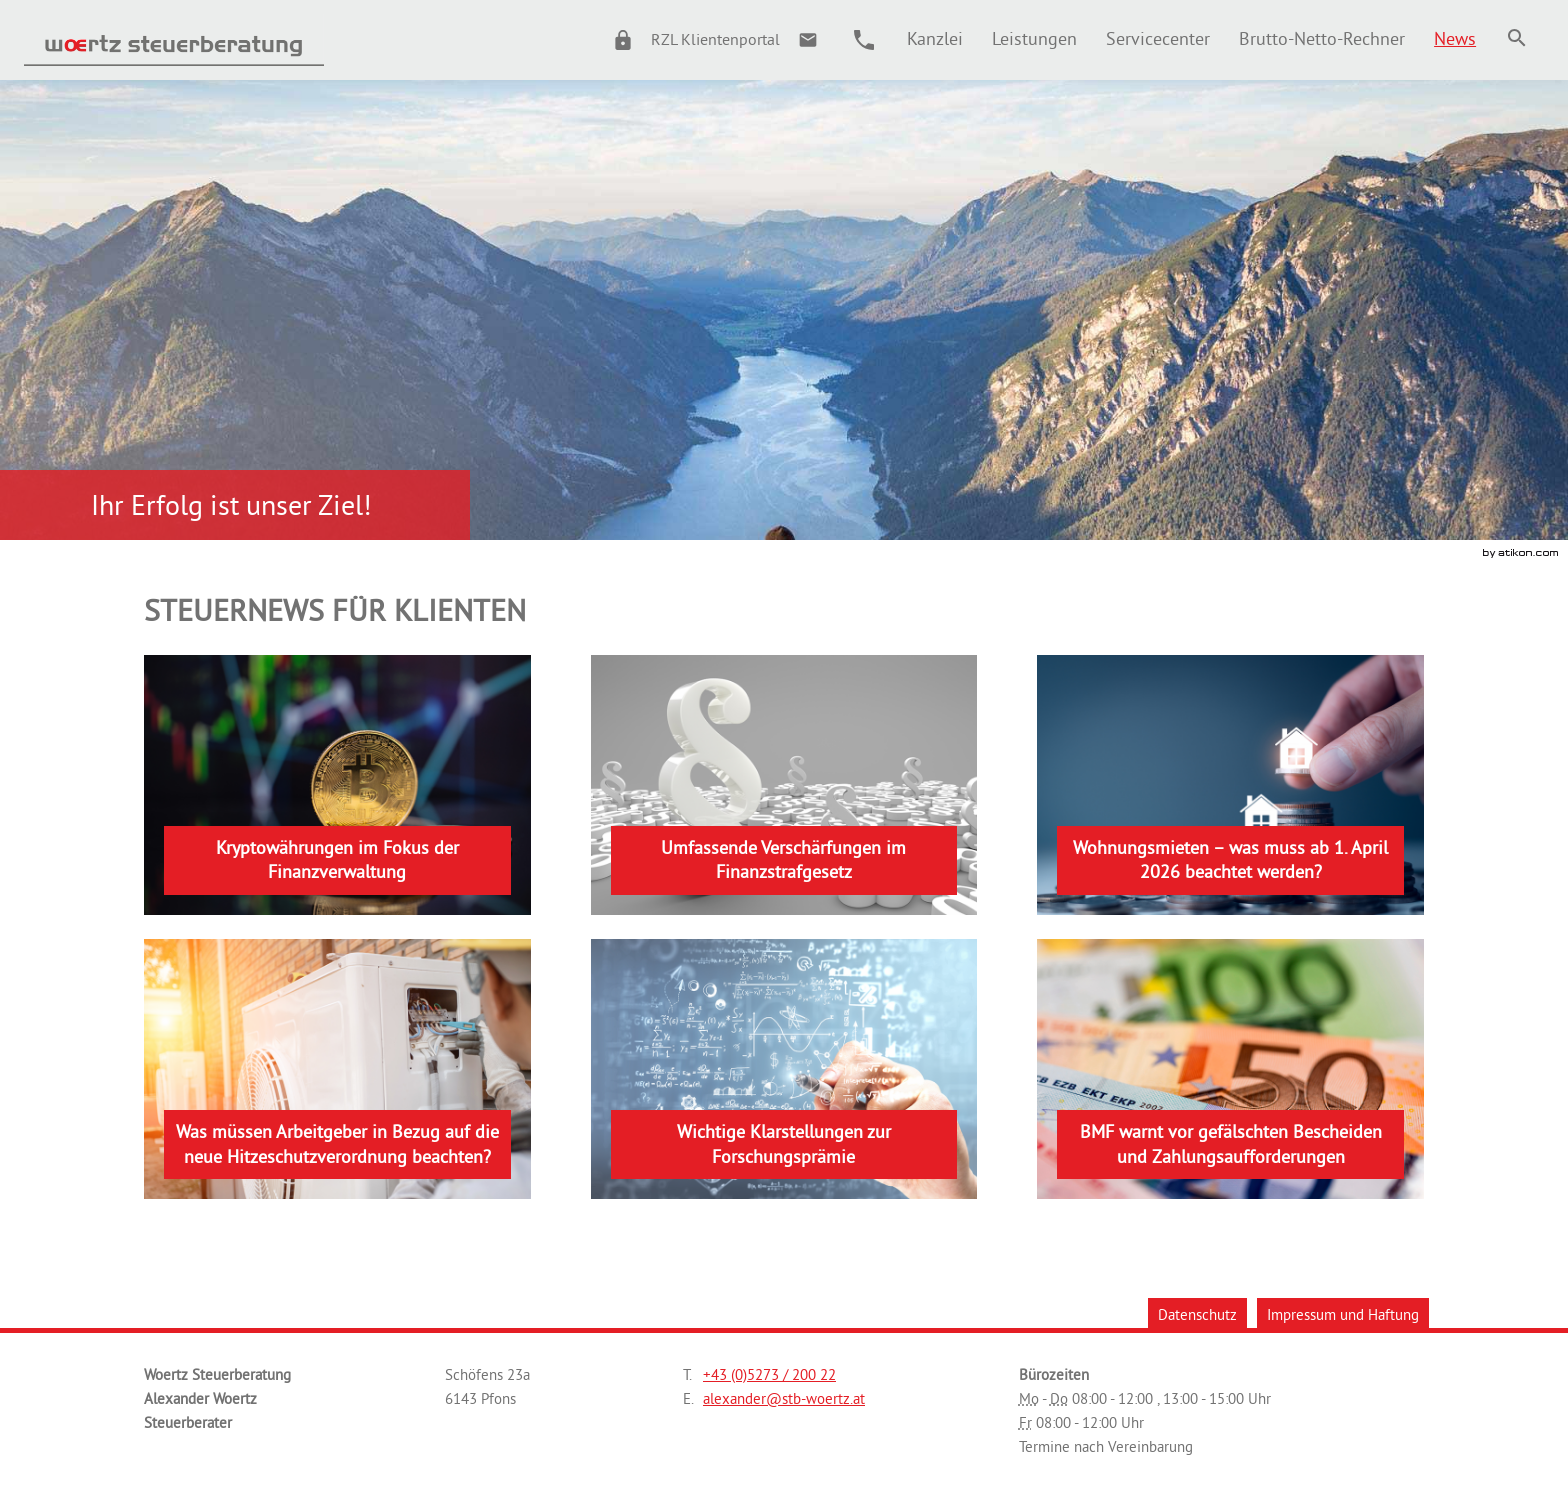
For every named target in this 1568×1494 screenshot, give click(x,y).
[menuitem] (934, 38)
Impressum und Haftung (1343, 1314)
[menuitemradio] (1034, 38)
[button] (687, 40)
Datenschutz (1197, 1314)
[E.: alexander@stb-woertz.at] (808, 40)
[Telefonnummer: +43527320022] (769, 1375)
